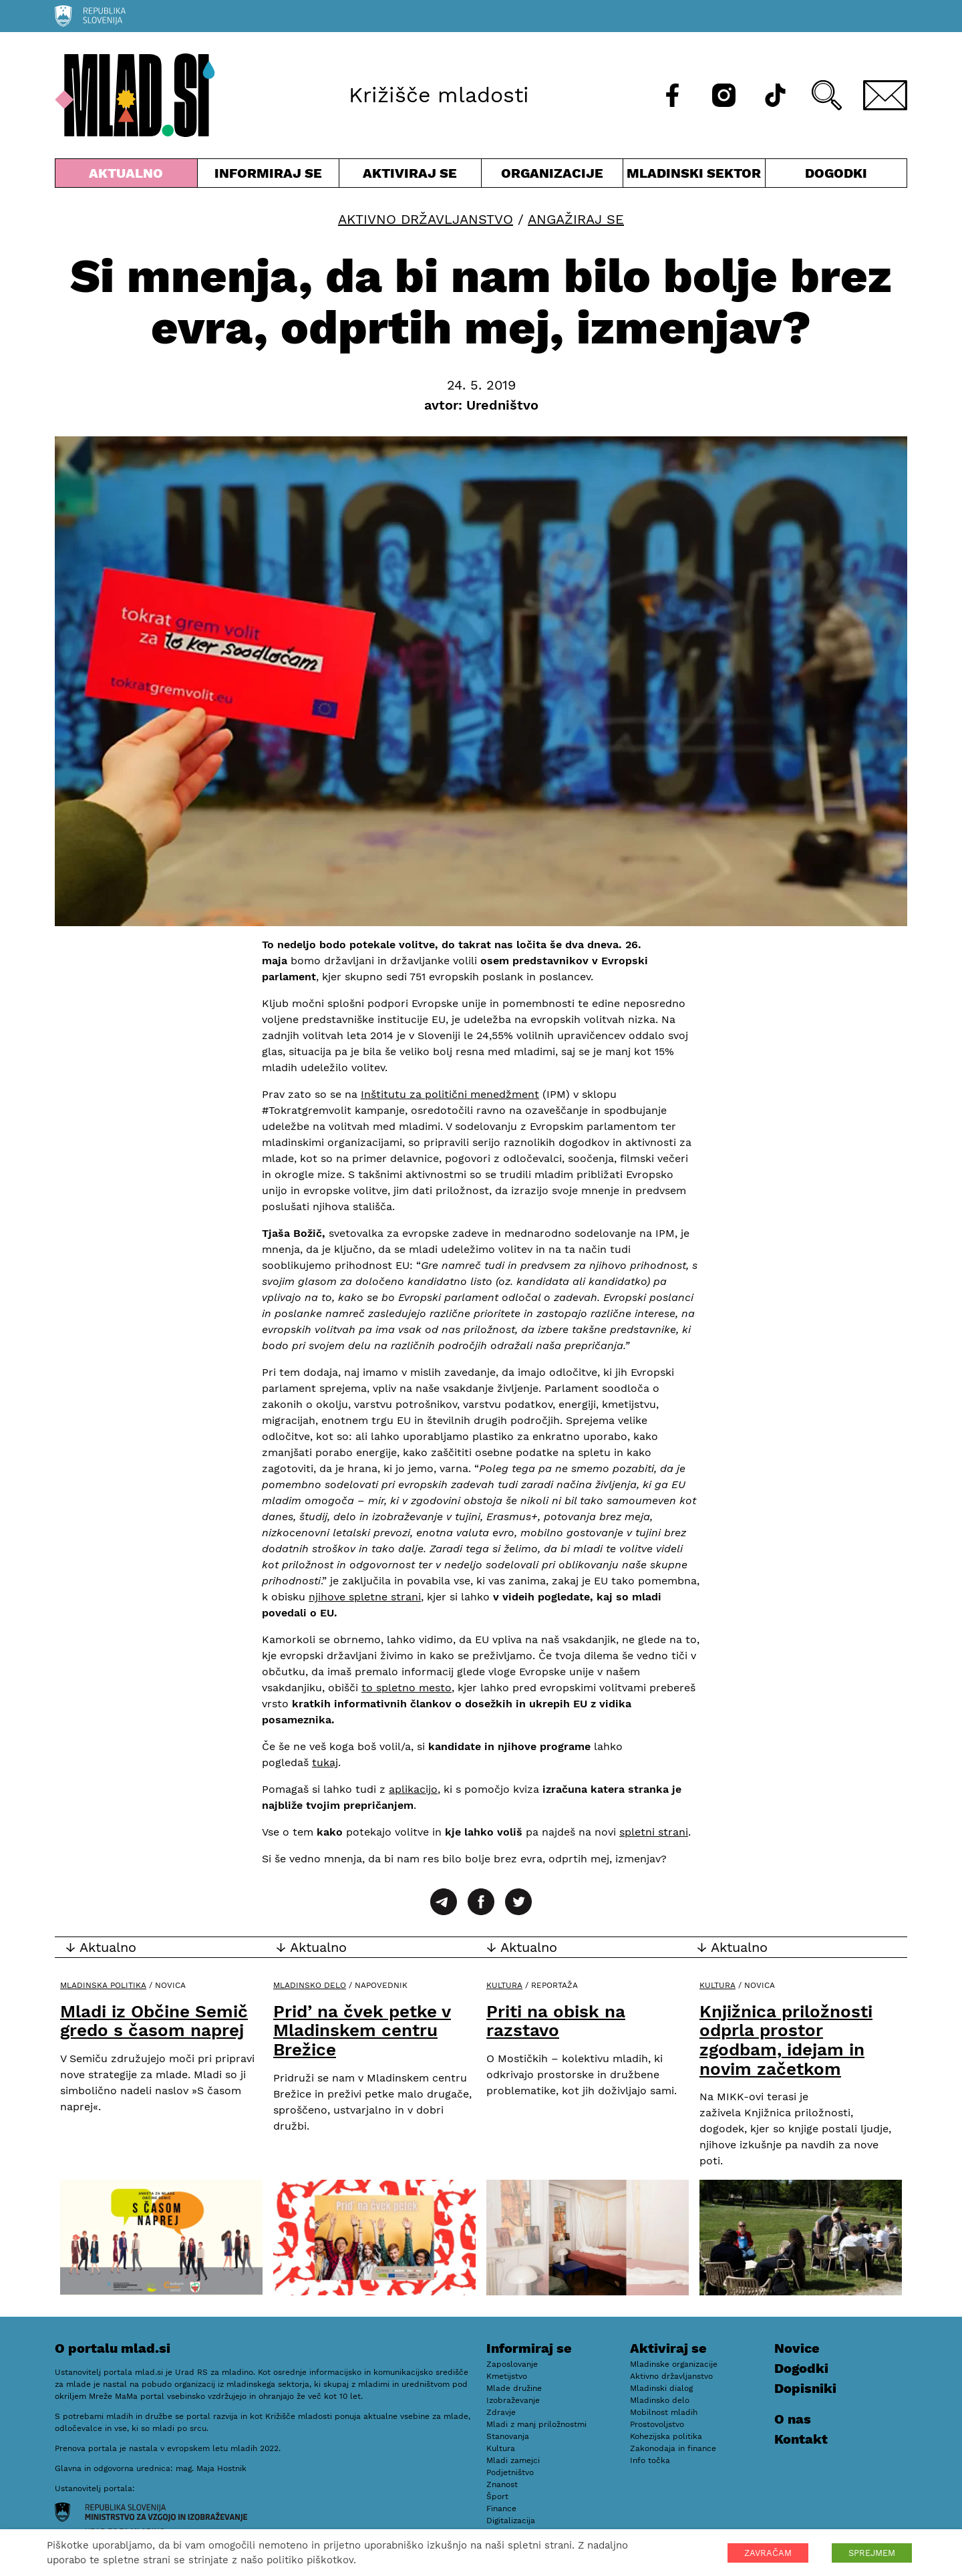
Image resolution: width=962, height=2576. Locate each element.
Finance (501, 2508)
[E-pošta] (885, 95)
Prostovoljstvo (657, 2424)
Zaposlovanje (512, 2364)
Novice (797, 2348)
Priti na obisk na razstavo (555, 2021)
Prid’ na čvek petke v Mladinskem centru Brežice (362, 2030)
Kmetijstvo (506, 2376)
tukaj (325, 1762)
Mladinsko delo (309, 1985)
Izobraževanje (513, 2400)
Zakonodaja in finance (673, 2448)
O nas (792, 2419)
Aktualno (126, 176)
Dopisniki (805, 2388)
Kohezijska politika (666, 2436)
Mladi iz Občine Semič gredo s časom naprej (154, 2021)
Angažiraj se (576, 219)
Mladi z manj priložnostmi (536, 2424)
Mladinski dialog (661, 2388)
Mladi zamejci (513, 2460)
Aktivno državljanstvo (425, 219)
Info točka (650, 2460)
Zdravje (501, 2412)
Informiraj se (268, 176)
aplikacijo (413, 1789)
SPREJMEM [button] (871, 2553)
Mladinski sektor (694, 176)
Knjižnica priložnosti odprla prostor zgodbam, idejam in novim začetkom (785, 2040)
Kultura (504, 1985)
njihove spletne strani (365, 1596)
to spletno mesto (406, 1687)
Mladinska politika (103, 1985)
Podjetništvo (510, 2472)
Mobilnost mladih (663, 2412)
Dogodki (836, 173)
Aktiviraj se (410, 176)
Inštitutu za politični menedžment (450, 1094)
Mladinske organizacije (673, 2364)
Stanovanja (507, 2436)
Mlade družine (514, 2388)
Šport (497, 2496)
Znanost (502, 2484)
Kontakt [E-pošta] (801, 2439)
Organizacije (552, 176)
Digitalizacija (510, 2520)
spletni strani (653, 1832)
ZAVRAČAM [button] (768, 2553)
